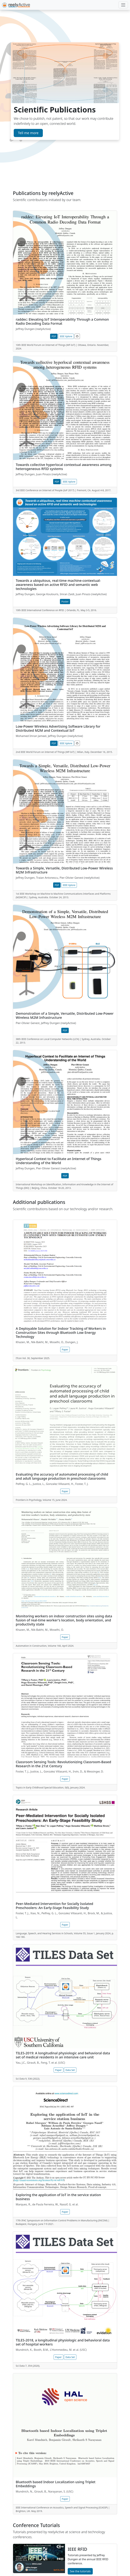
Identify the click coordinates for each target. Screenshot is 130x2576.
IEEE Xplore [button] (66, 336)
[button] (77, 336)
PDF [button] (54, 336)
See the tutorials (80, 2571)
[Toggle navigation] (123, 5)
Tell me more (28, 133)
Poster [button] (65, 601)
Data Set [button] (70, 2070)
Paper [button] (65, 1349)
